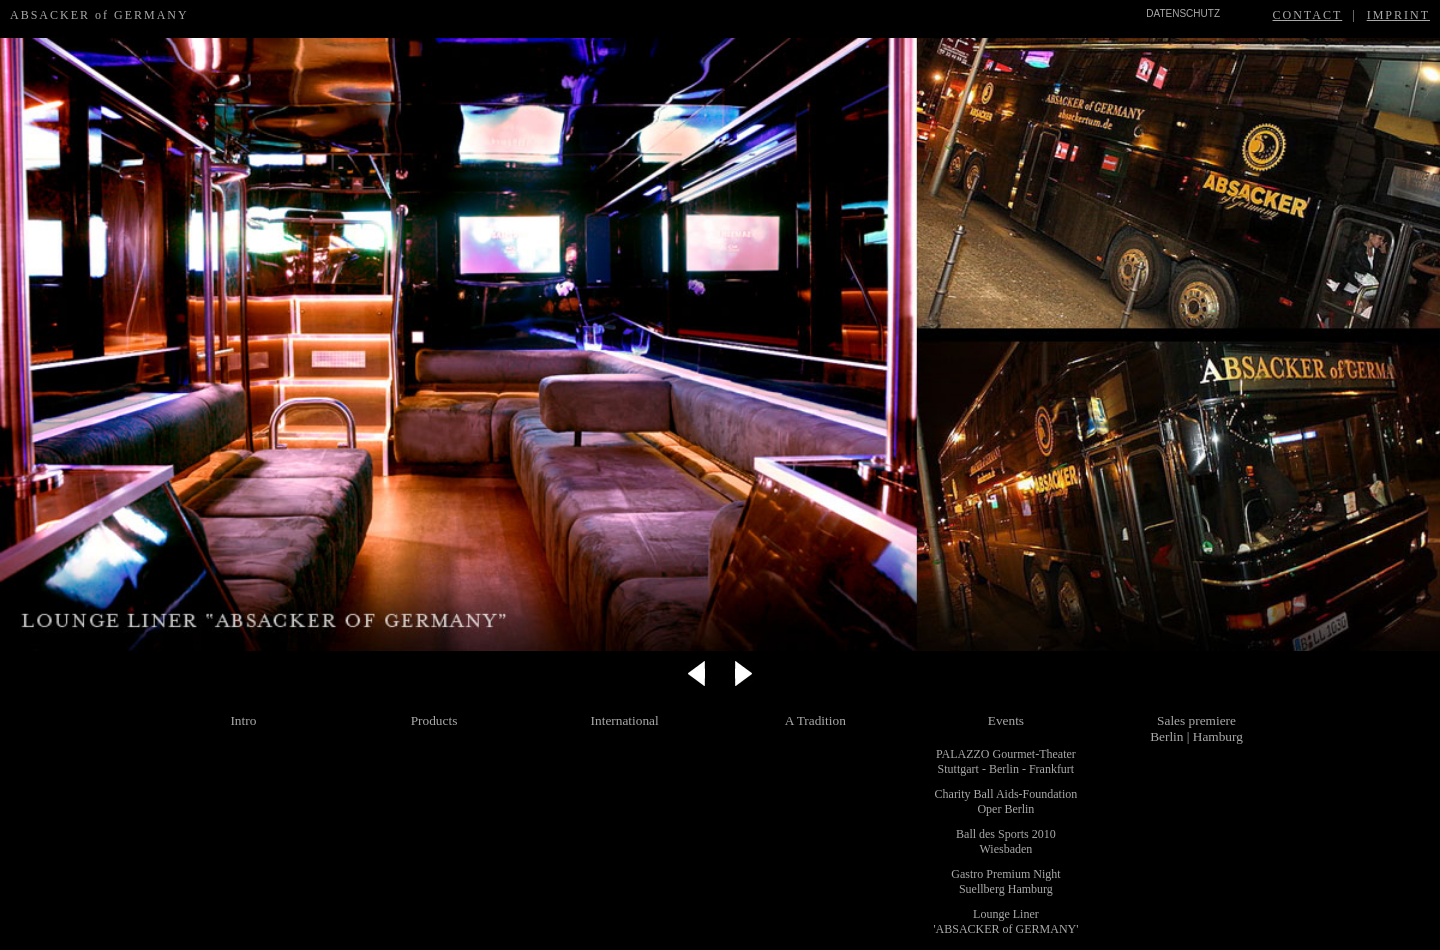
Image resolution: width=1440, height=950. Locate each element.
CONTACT (1308, 15)
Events (1006, 720)
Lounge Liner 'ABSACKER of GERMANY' (1005, 921)
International (625, 720)
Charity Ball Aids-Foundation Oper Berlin (1006, 801)
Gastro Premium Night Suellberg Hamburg (1005, 881)
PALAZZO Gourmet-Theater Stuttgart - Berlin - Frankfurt (1006, 761)
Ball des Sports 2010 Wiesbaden (1006, 841)
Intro (243, 720)
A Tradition (815, 720)
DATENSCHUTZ (1183, 13)
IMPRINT (1398, 15)
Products (434, 720)
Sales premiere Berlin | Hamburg (1196, 728)
